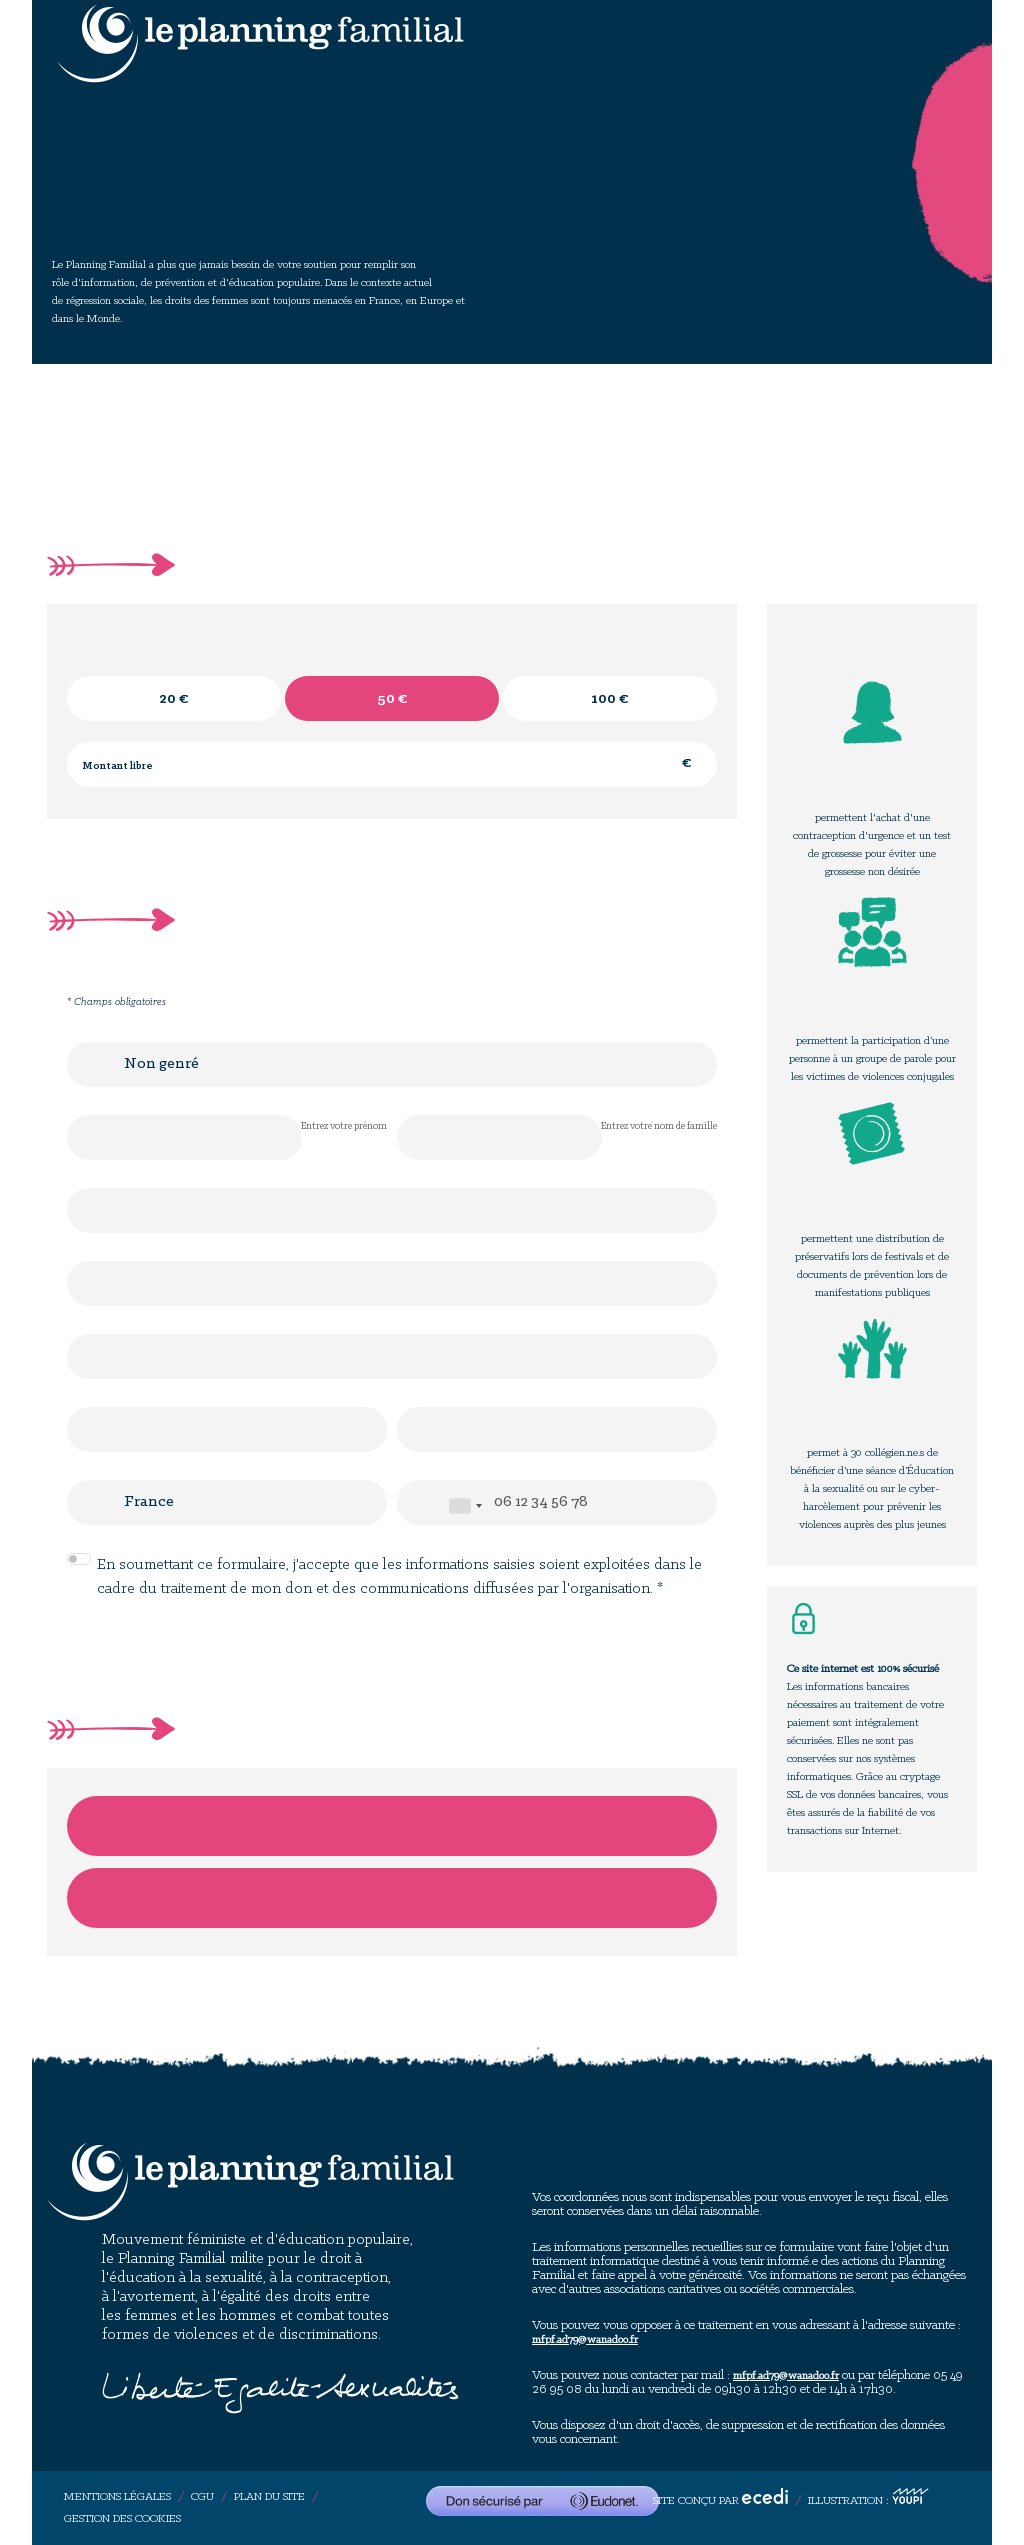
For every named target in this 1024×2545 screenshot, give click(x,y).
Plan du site (269, 2497)
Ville (419, 1429)
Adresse (89, 1283)
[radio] (174, 698)
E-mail (89, 1210)
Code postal (89, 1429)
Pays (89, 1502)
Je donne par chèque (392, 1898)
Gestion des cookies (122, 2519)
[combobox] (465, 1506)
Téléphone (419, 1502)
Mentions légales (117, 2497)
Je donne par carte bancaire (392, 1826)
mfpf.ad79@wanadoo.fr (585, 2340)
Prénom (89, 1137)
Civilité (89, 1064)
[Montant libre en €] (392, 764)
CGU (202, 2497)
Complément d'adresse (89, 1356)
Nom (419, 1137)
